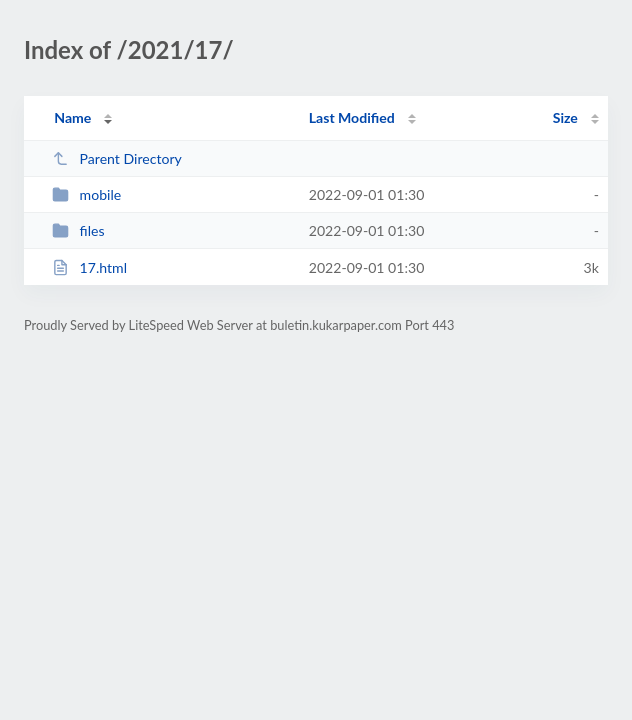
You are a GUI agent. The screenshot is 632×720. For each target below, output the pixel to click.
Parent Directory (117, 158)
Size (565, 117)
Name (72, 117)
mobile (86, 194)
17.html (89, 267)
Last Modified (352, 117)
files (78, 230)
